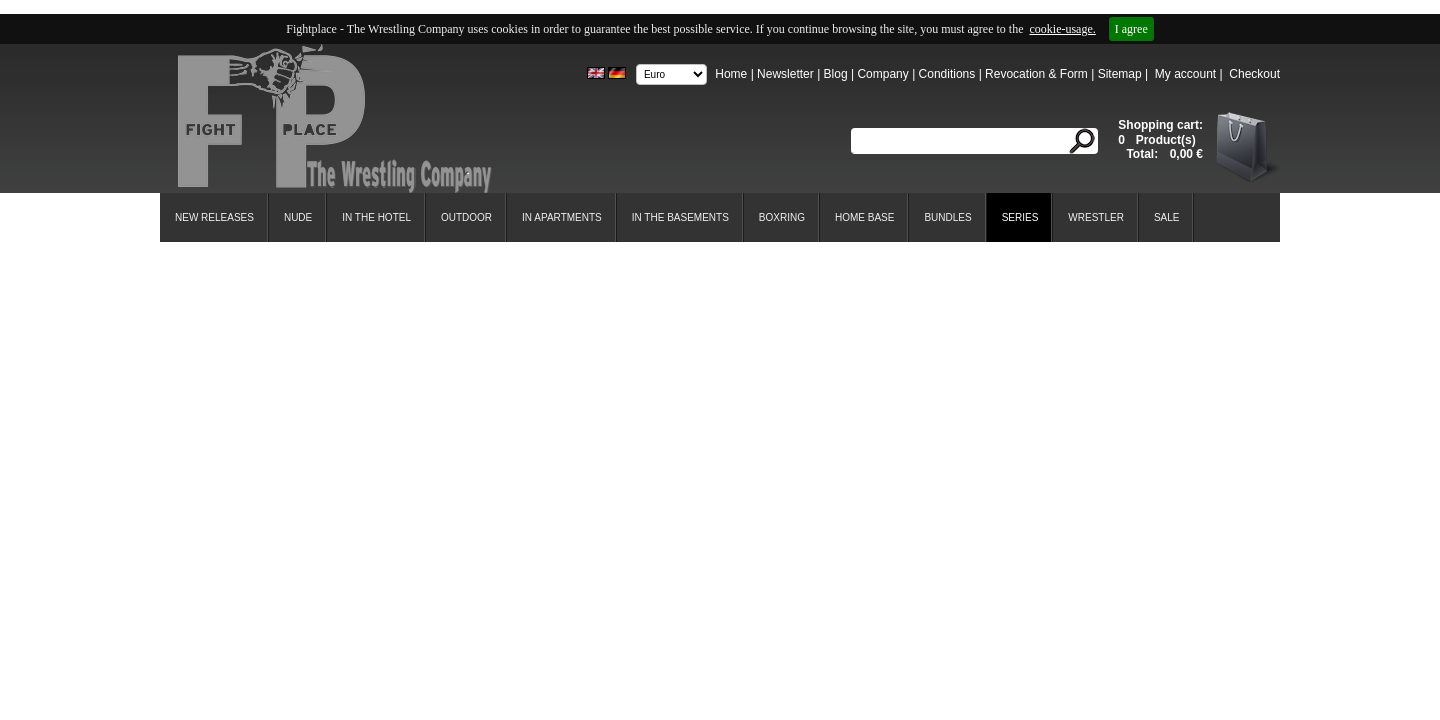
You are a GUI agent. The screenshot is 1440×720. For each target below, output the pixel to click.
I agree (1131, 29)
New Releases (214, 217)
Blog (836, 74)
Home (731, 74)
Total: (1143, 154)
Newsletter (785, 74)
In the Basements (680, 217)
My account (1185, 74)
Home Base (864, 217)
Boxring (782, 217)
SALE (1167, 217)
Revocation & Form (1036, 74)
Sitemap (1120, 74)
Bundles (947, 217)
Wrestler (1096, 217)
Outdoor (466, 217)
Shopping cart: (1160, 125)
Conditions (947, 74)
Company (882, 74)
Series (1020, 217)
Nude (298, 217)
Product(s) (1163, 140)
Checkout (1254, 74)
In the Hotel (376, 217)
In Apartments (562, 217)
